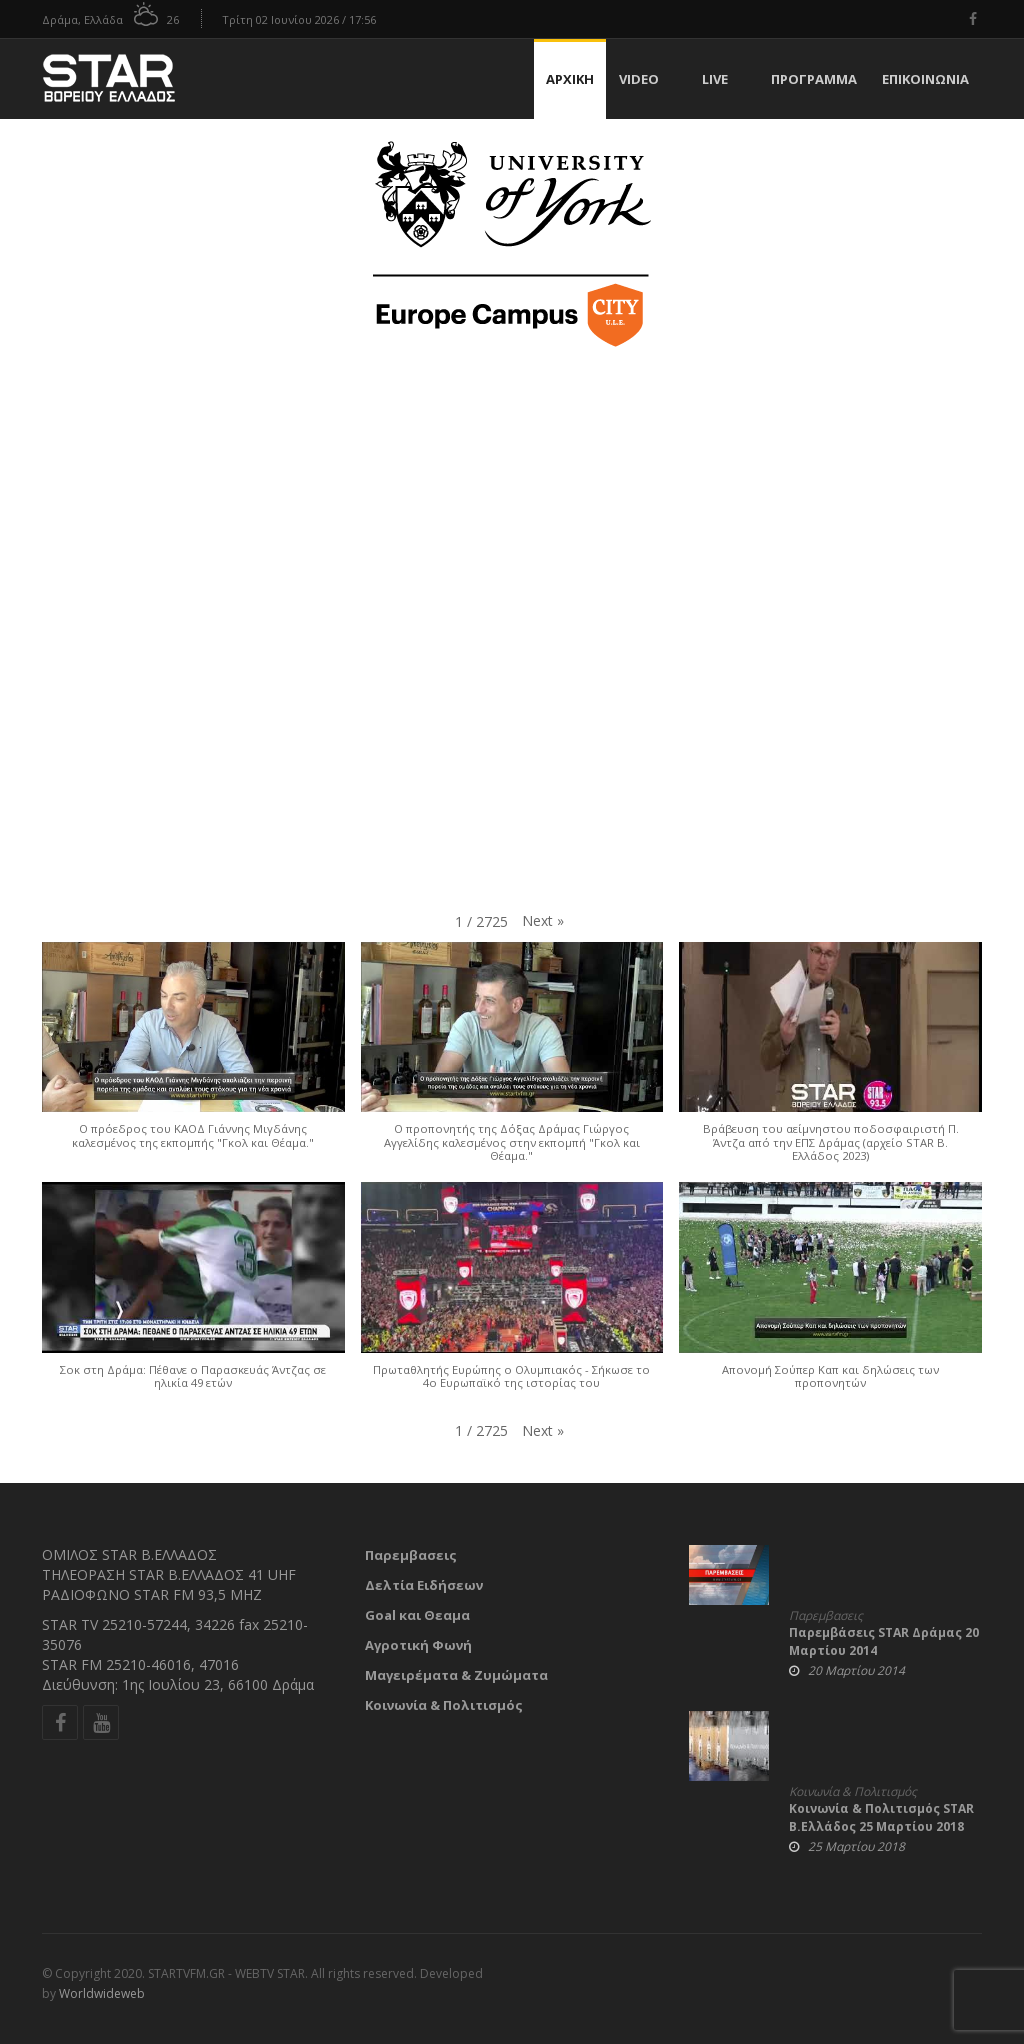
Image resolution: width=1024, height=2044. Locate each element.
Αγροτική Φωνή (418, 1645)
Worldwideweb (102, 1993)
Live (715, 79)
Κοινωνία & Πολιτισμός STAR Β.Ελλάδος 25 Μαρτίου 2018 (881, 1817)
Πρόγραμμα (814, 79)
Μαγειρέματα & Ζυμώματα (456, 1675)
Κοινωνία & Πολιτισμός (444, 1705)
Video (639, 79)
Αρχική (570, 79)
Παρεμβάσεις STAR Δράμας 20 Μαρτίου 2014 (884, 1641)
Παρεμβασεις (411, 1555)
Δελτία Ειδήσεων (424, 1585)
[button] (543, 921)
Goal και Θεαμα (417, 1615)
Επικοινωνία (925, 79)
